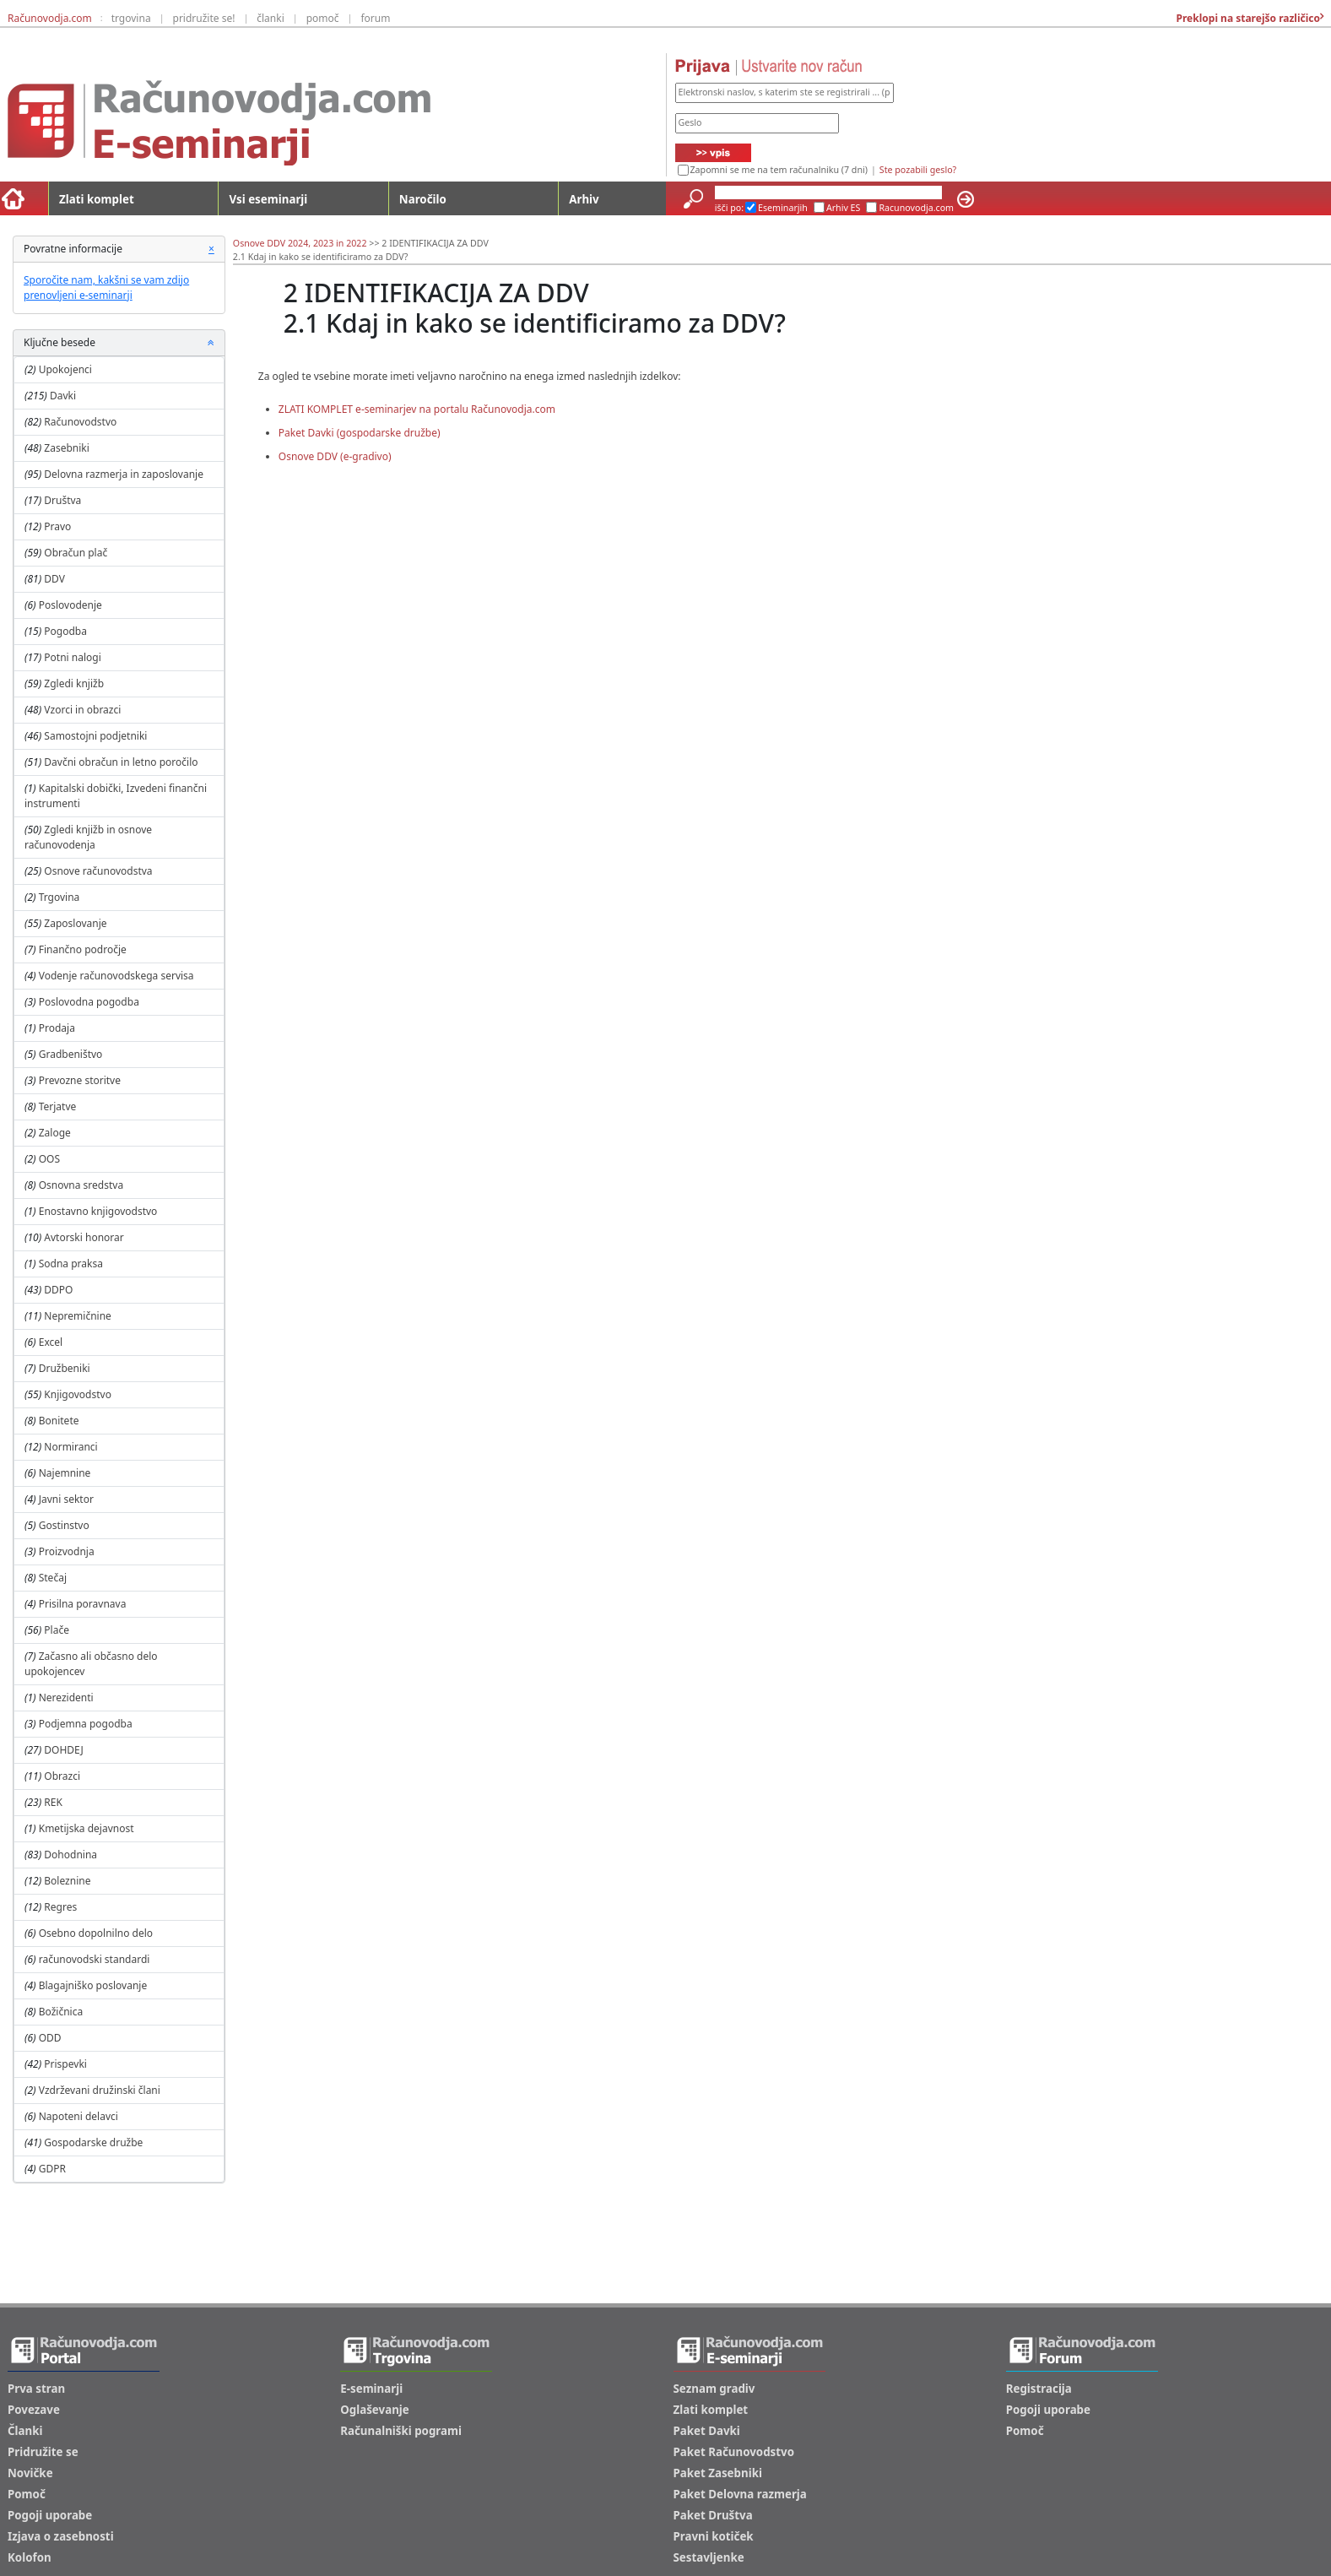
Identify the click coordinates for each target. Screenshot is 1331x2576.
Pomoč (27, 2494)
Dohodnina (70, 1854)
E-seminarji (371, 2388)
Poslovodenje (70, 605)
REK (53, 1802)
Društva (62, 500)
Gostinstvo (64, 1525)
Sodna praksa (71, 1263)
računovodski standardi (94, 1959)
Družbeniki (64, 1368)
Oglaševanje (374, 2409)
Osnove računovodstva (98, 871)
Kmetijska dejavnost (86, 1828)
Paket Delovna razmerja (740, 2494)
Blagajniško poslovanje (93, 1985)
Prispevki (65, 2064)
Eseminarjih (783, 208)
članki (270, 18)
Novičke (30, 2473)
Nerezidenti (66, 1697)
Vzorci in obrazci (82, 709)
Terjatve (58, 1106)
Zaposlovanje (75, 923)
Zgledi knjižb (74, 683)
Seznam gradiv (714, 2388)
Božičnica (61, 2011)
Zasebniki (66, 448)
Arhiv (583, 199)
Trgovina (59, 897)
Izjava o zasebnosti (61, 2536)
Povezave (34, 2409)
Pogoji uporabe (50, 2515)
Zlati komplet (96, 199)
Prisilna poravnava (83, 1604)
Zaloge (55, 1132)
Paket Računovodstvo (734, 2451)
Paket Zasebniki (718, 2473)
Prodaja (57, 1028)
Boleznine (67, 1881)
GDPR (52, 2168)
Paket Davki (707, 2430)
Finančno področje (83, 949)
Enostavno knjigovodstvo (98, 1211)
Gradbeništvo (71, 1054)
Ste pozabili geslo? (917, 170)
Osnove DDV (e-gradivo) (335, 456)
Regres (60, 1907)
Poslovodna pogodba (89, 1002)
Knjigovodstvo (77, 1394)
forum (375, 18)
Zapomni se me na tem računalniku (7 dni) (779, 170)
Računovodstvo (80, 422)
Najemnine (65, 1473)
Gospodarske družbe (93, 2142)
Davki (63, 395)
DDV (54, 579)
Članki (25, 2430)
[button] (211, 342)
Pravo (57, 526)
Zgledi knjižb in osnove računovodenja (88, 837)
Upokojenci (65, 369)
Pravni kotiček (714, 2536)
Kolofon (29, 2557)
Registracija (1039, 2388)
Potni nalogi (72, 657)
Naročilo (422, 199)
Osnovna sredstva (81, 1185)
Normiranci (70, 1447)
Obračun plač (75, 552)
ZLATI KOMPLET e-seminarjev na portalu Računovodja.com (417, 409)
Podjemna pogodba (86, 1723)
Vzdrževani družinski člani (99, 2090)
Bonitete (59, 1420)
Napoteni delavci (78, 2116)
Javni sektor (66, 1499)
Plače (56, 1630)
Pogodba (65, 631)
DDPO (58, 1290)
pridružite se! (204, 18)
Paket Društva (713, 2515)
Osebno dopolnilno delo (96, 1933)
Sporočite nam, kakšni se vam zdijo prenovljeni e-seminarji (106, 287)
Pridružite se (43, 2451)
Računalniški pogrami (401, 2430)
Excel (50, 1342)
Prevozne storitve (80, 1080)
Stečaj (53, 1577)
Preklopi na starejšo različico (1246, 18)
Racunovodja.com (916, 208)
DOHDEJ (63, 1750)
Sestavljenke (709, 2557)
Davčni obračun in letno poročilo (120, 762)
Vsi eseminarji (268, 199)
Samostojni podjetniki (95, 736)
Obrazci (62, 1776)
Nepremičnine (77, 1316)
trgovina (131, 18)
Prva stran (36, 2388)
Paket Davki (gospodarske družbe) (360, 433)
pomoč (322, 18)
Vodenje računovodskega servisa (116, 975)
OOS (49, 1159)
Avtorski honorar (83, 1237)
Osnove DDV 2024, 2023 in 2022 (300, 243)
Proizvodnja (67, 1551)
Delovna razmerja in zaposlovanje (123, 474)
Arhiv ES (843, 208)
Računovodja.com (50, 18)
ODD (50, 2038)
